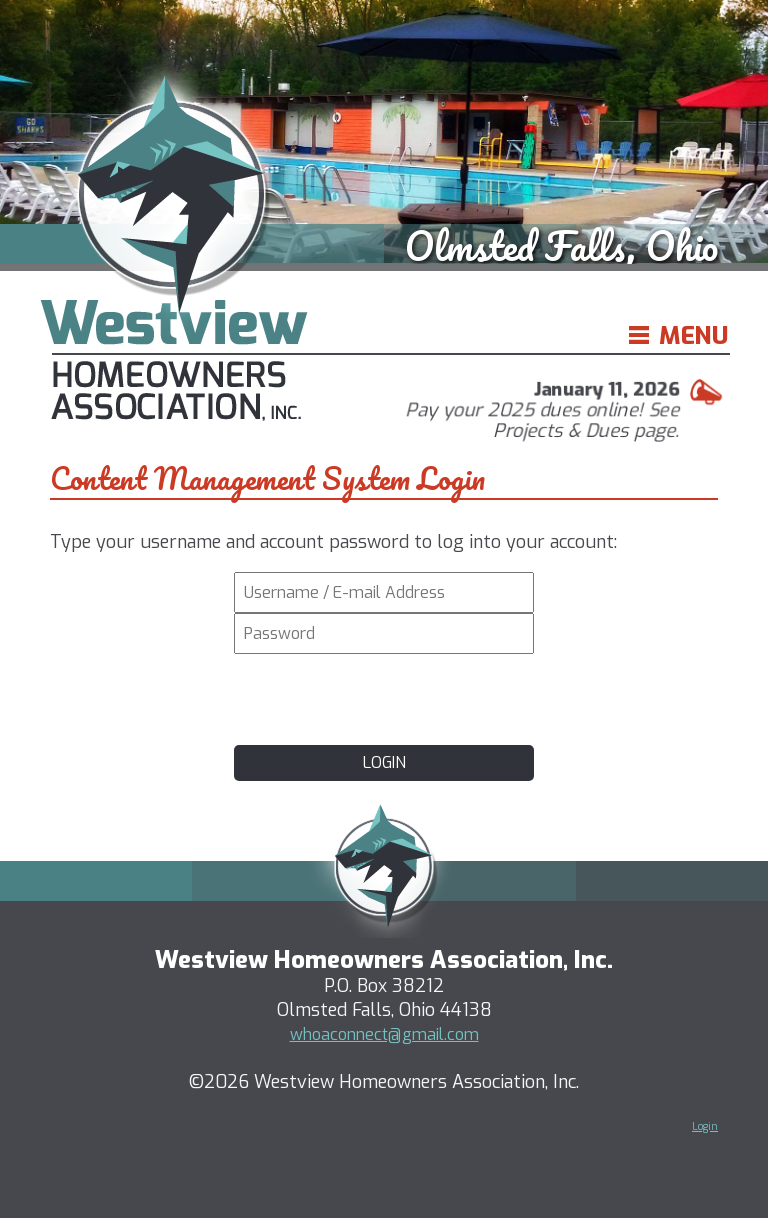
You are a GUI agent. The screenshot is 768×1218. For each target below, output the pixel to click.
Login (705, 1126)
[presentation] (384, 697)
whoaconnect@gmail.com (384, 1034)
